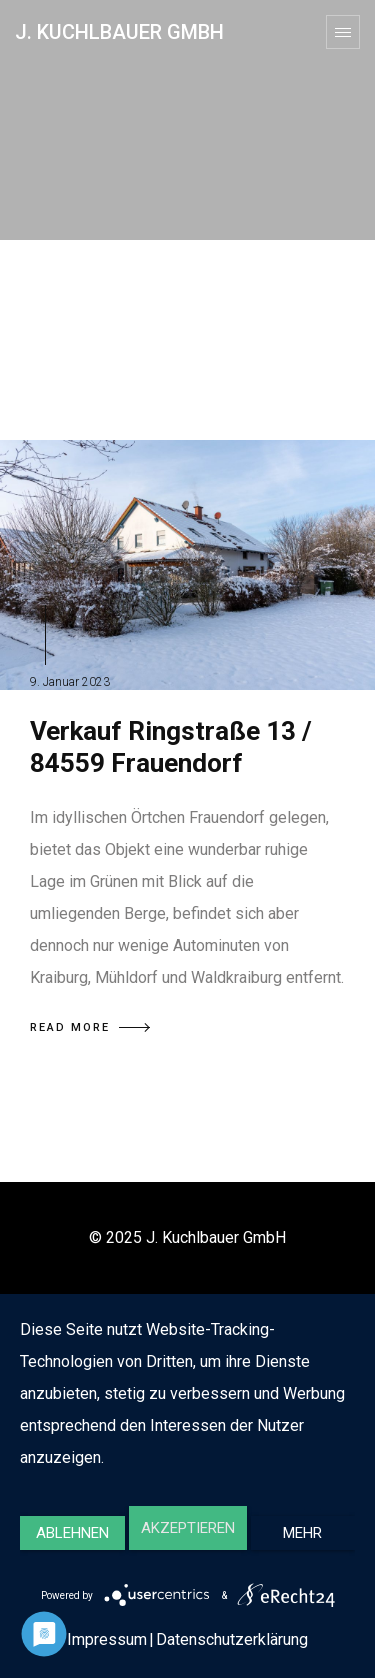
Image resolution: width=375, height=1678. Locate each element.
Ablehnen (72, 1533)
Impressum (107, 1639)
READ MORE (90, 1027)
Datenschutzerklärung (232, 1639)
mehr (302, 1533)
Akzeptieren (188, 1528)
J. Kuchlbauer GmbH (119, 32)
